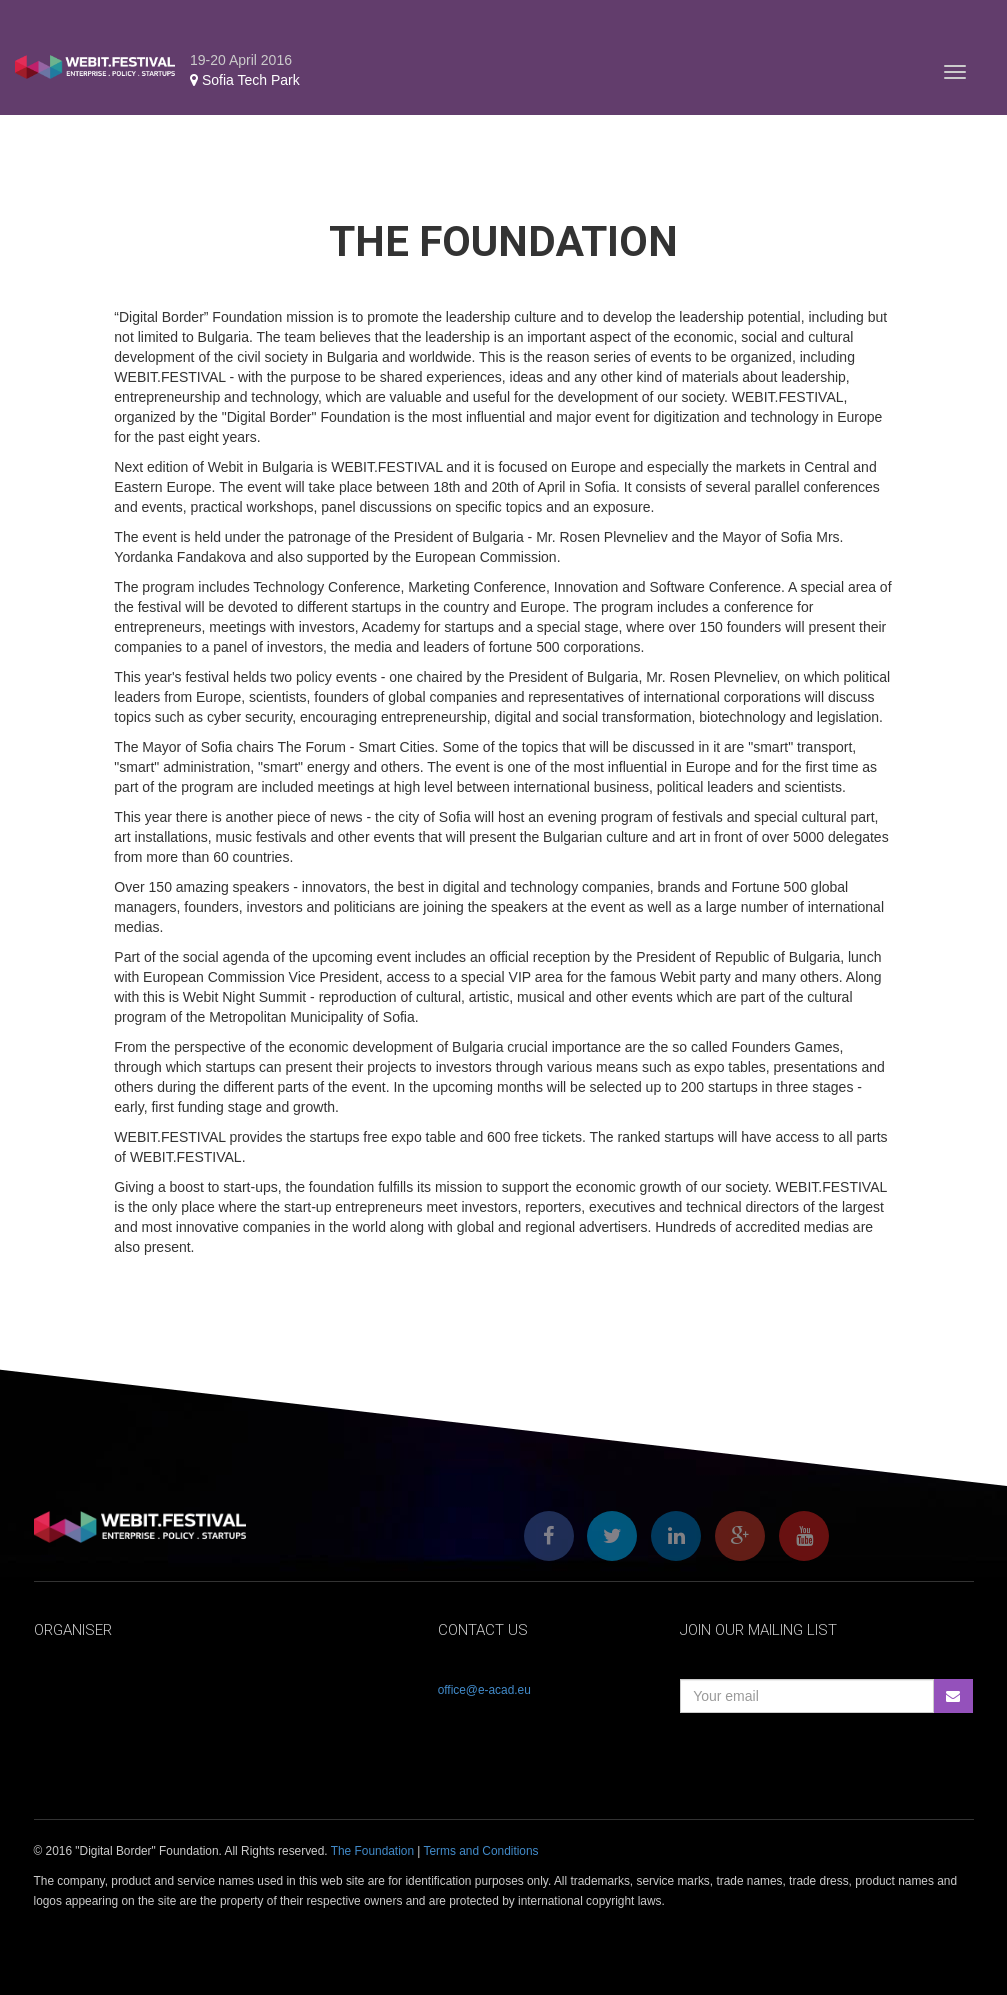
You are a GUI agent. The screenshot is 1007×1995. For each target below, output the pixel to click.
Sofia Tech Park (245, 80)
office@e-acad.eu (484, 1690)
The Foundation (372, 1851)
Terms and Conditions (481, 1851)
